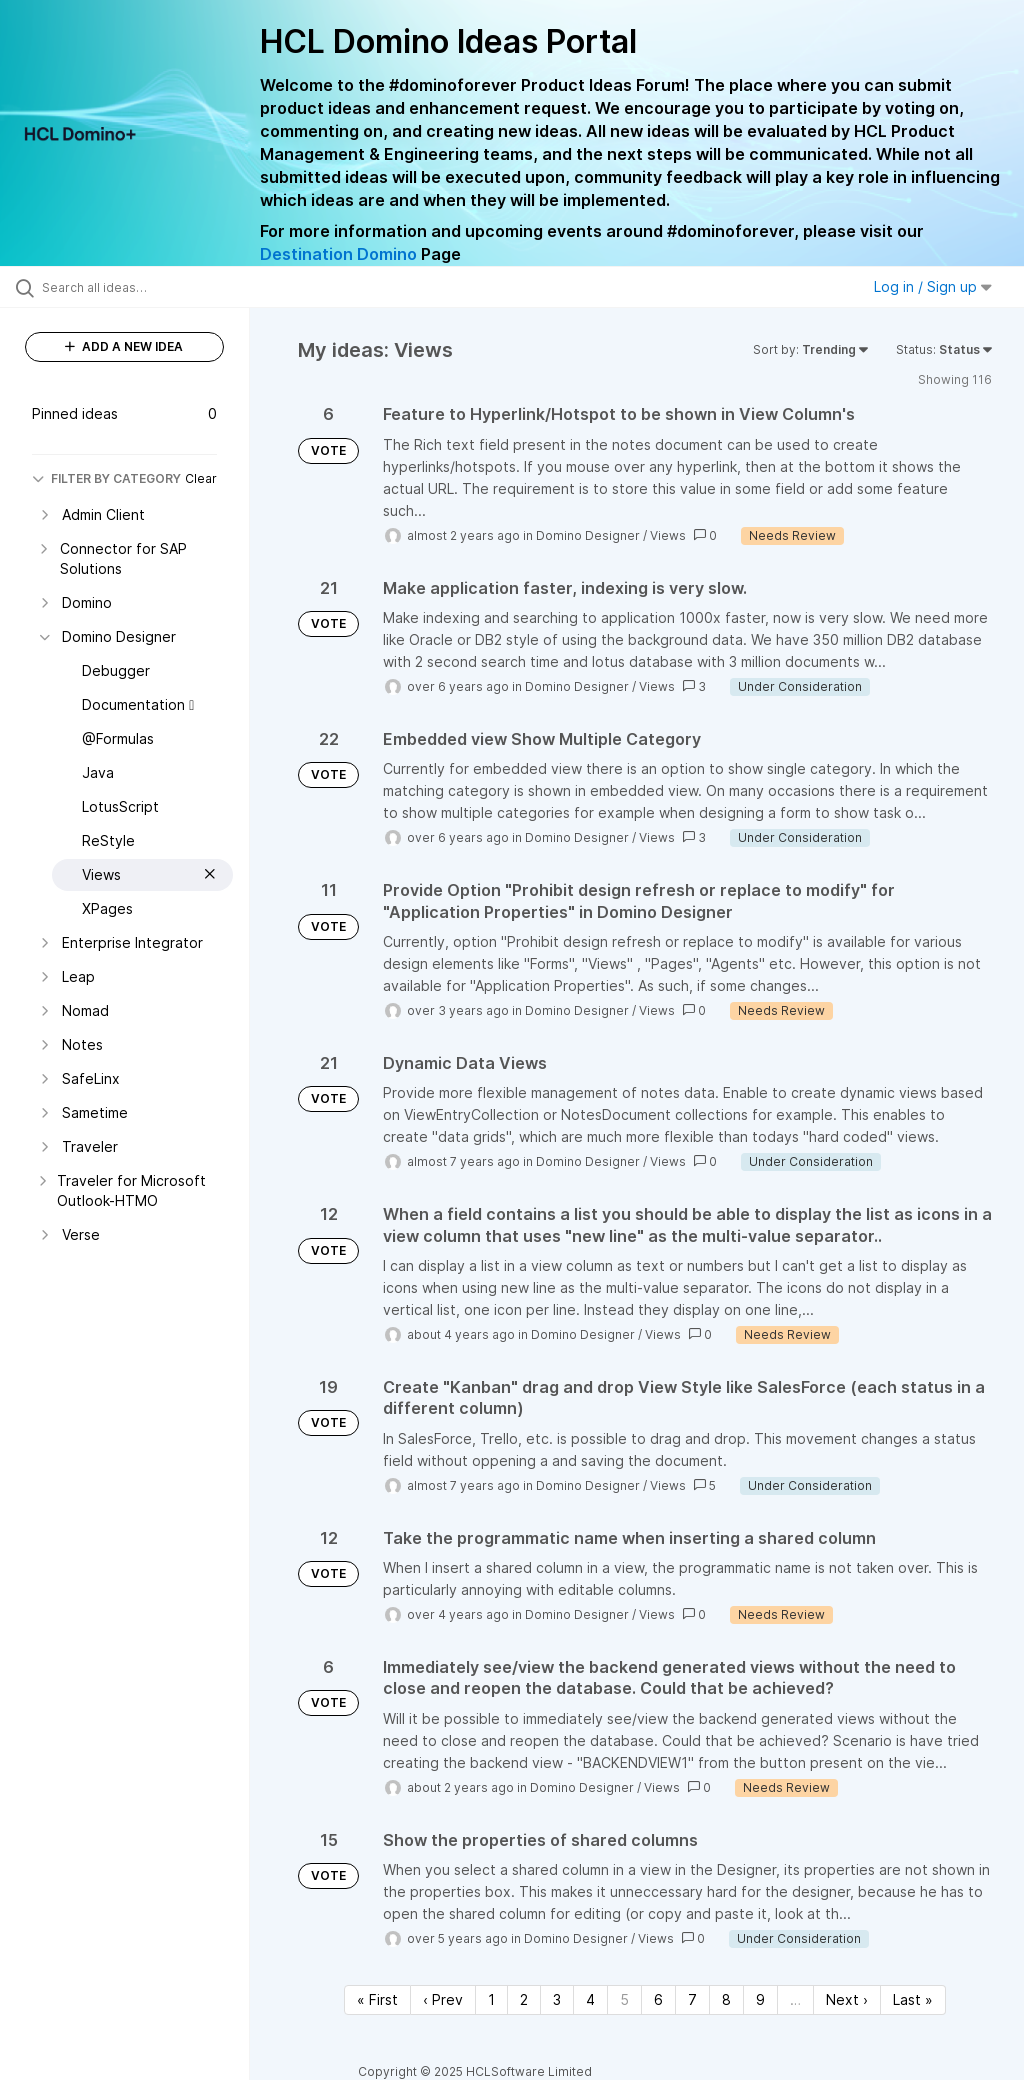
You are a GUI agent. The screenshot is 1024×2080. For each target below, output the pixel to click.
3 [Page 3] (557, 1999)
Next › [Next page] (847, 1999)
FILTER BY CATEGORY (106, 478)
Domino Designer (588, 535)
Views (668, 535)
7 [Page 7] (692, 1999)
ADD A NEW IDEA (124, 346)
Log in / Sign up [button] (933, 286)
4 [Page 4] (590, 1999)
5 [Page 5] (624, 1999)
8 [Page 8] (726, 1999)
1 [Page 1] (491, 1999)
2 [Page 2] (524, 1999)
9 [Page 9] (760, 1999)
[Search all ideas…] (135, 287)
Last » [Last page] (913, 1999)
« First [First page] (377, 1999)
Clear (201, 478)
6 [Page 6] (658, 1999)
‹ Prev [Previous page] (443, 1999)
